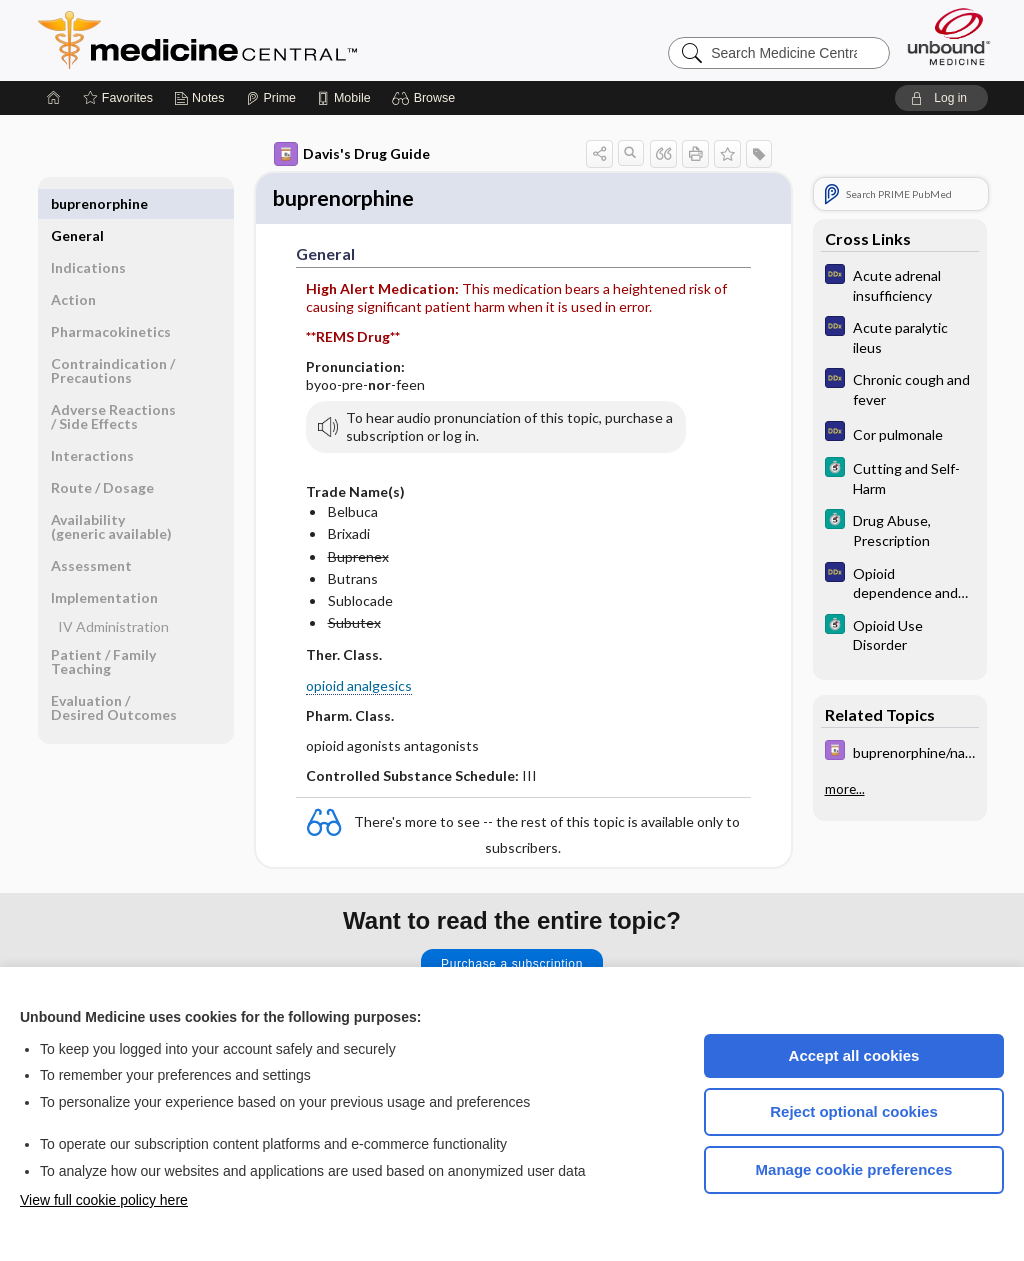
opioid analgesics (359, 688)
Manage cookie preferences (854, 1169)
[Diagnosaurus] (900, 284)
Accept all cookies (854, 1055)
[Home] (54, 98)
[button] (426, 98)
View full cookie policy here (104, 1200)
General (77, 203)
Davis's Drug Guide (352, 154)
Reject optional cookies (854, 1111)
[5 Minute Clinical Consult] (900, 477)
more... (845, 789)
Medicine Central (286, 40)
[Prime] (271, 98)
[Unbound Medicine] (949, 36)
